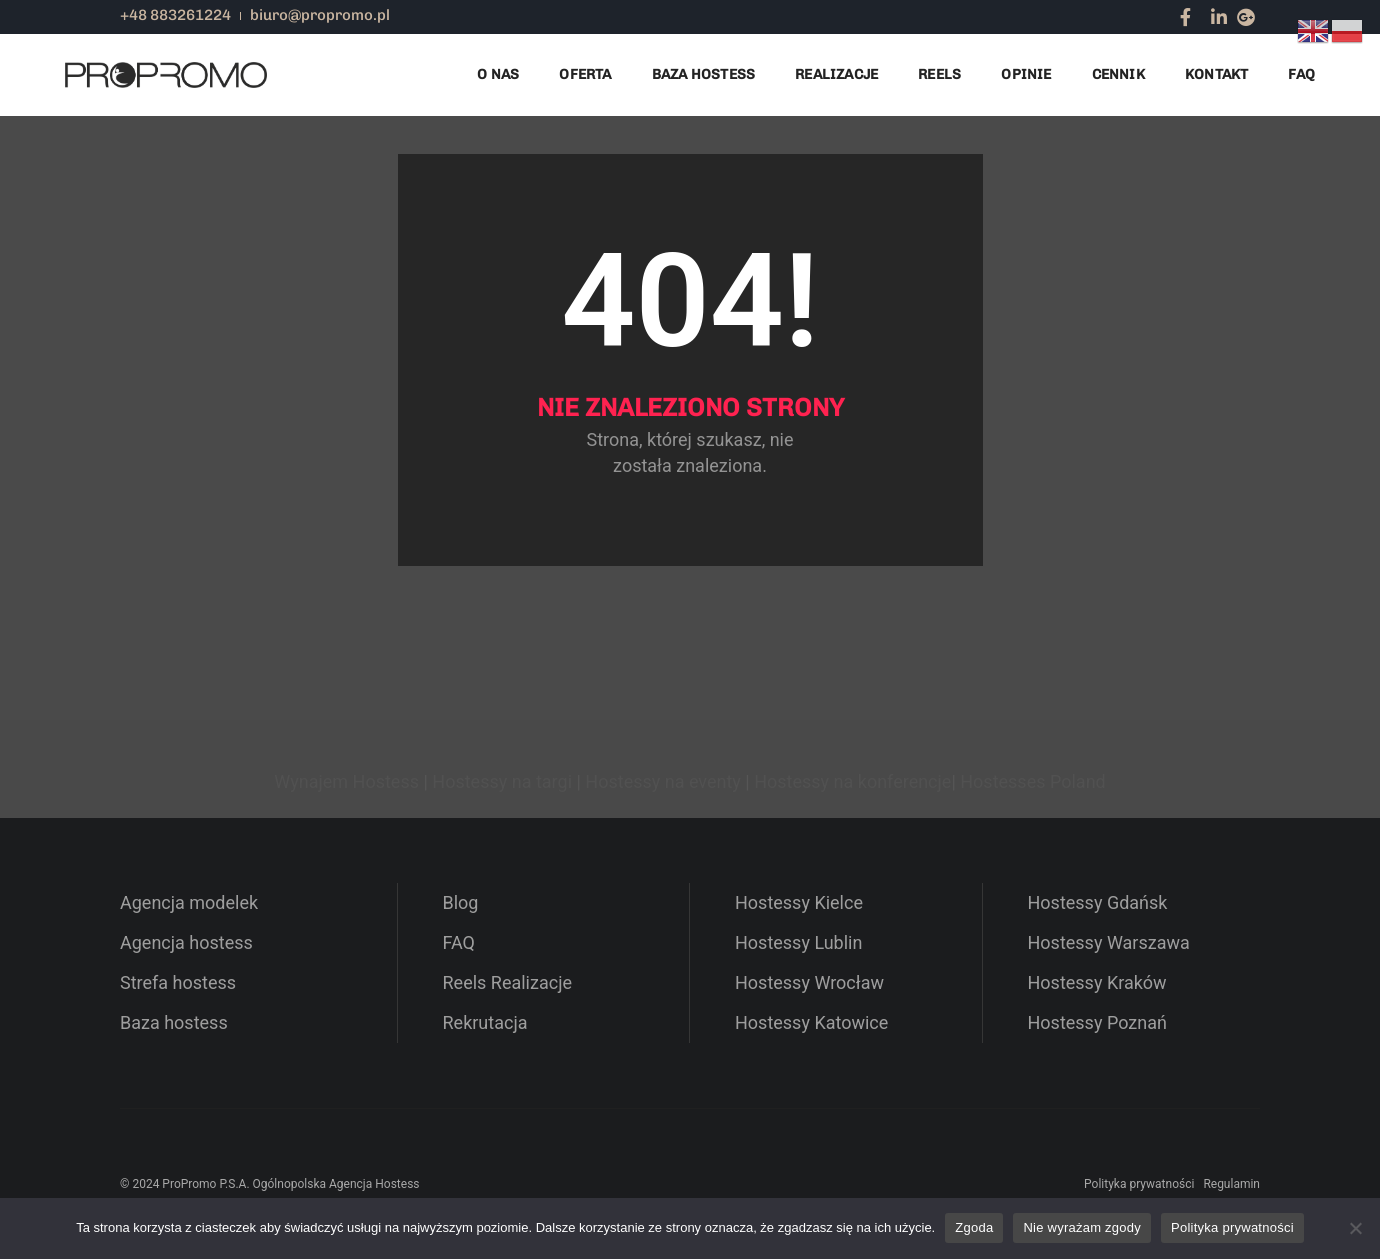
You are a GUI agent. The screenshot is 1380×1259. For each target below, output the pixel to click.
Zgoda (974, 1227)
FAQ (1301, 74)
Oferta (585, 74)
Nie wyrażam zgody (1082, 1227)
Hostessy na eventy (663, 781)
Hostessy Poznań (1097, 1022)
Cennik (1118, 74)
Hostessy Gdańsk (1098, 902)
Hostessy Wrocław (809, 982)
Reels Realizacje (508, 982)
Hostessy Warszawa (1109, 942)
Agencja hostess (186, 942)
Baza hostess (174, 1022)
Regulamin (1231, 1184)
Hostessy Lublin (798, 942)
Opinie (1026, 74)
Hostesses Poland (1032, 781)
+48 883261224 (175, 15)
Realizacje (836, 74)
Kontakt (1216, 74)
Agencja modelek (189, 902)
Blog (461, 902)
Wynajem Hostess (346, 781)
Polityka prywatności (1139, 1184)
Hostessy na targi (502, 781)
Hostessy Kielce (799, 902)
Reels (939, 74)
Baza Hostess (704, 74)
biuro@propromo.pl (320, 15)
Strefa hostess (178, 982)
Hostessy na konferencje (852, 781)
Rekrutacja (485, 1022)
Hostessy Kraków (1097, 982)
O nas (498, 74)
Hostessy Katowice (811, 1022)
